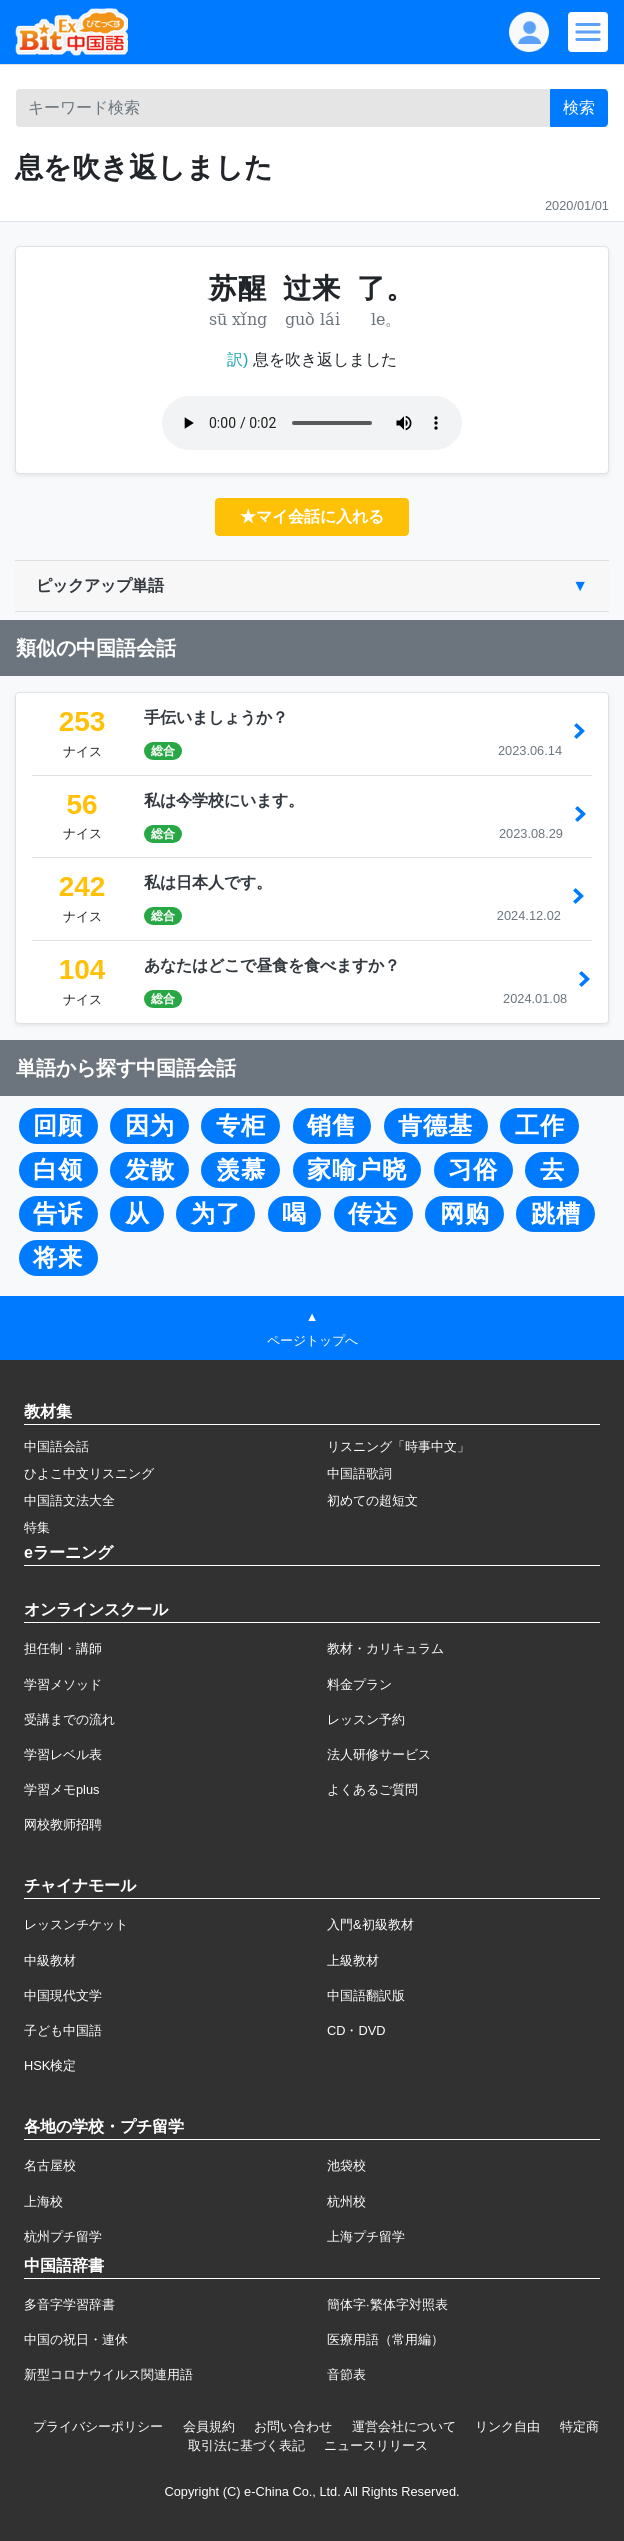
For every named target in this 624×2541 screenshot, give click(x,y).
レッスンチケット (76, 1924)
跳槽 (556, 1214)
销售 (332, 1126)
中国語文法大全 (69, 1500)
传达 (373, 1214)
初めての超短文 (372, 1500)
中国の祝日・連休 (76, 2339)
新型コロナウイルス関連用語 (108, 2374)
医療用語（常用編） (385, 2339)
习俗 (473, 1170)
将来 (58, 1258)
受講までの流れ (69, 1719)
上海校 (43, 2201)
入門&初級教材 (370, 1924)
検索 (579, 107)
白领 (58, 1170)
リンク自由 (507, 2426)
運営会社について (404, 2426)
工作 (540, 1126)
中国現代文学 (63, 1995)
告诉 (58, 1214)
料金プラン (359, 1684)
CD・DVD (356, 2030)
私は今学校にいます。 (224, 800)
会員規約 (209, 2426)
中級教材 (50, 1960)
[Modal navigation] (588, 32)
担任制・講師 (63, 1648)
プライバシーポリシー (98, 2426)
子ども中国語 (63, 2030)
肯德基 (435, 1126)
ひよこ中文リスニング (89, 1473)
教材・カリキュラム (385, 1648)
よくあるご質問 (372, 1789)
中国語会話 (56, 1446)
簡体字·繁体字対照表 (387, 2304)
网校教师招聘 (63, 1824)
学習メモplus (61, 1789)
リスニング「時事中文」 (398, 1446)
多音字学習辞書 (69, 2304)
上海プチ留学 (366, 2236)
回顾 (58, 1126)
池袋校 (346, 2165)
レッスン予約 (366, 1719)
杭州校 (346, 2201)
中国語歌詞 (359, 1473)
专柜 (241, 1126)
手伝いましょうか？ (216, 717)
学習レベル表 (63, 1754)
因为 (150, 1126)
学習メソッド (63, 1684)
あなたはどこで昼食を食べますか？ (272, 965)
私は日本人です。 (208, 882)
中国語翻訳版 (366, 1995)
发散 (150, 1170)
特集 (37, 1527)
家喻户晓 (357, 1170)
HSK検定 (50, 2065)
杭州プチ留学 (63, 2236)
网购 (465, 1214)
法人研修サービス (379, 1754)
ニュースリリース (376, 2445)
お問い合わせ (293, 2426)
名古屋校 (50, 2165)
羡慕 (241, 1170)
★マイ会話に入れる (312, 516)
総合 (163, 751)
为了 (216, 1214)
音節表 (346, 2374)
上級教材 (353, 1960)
